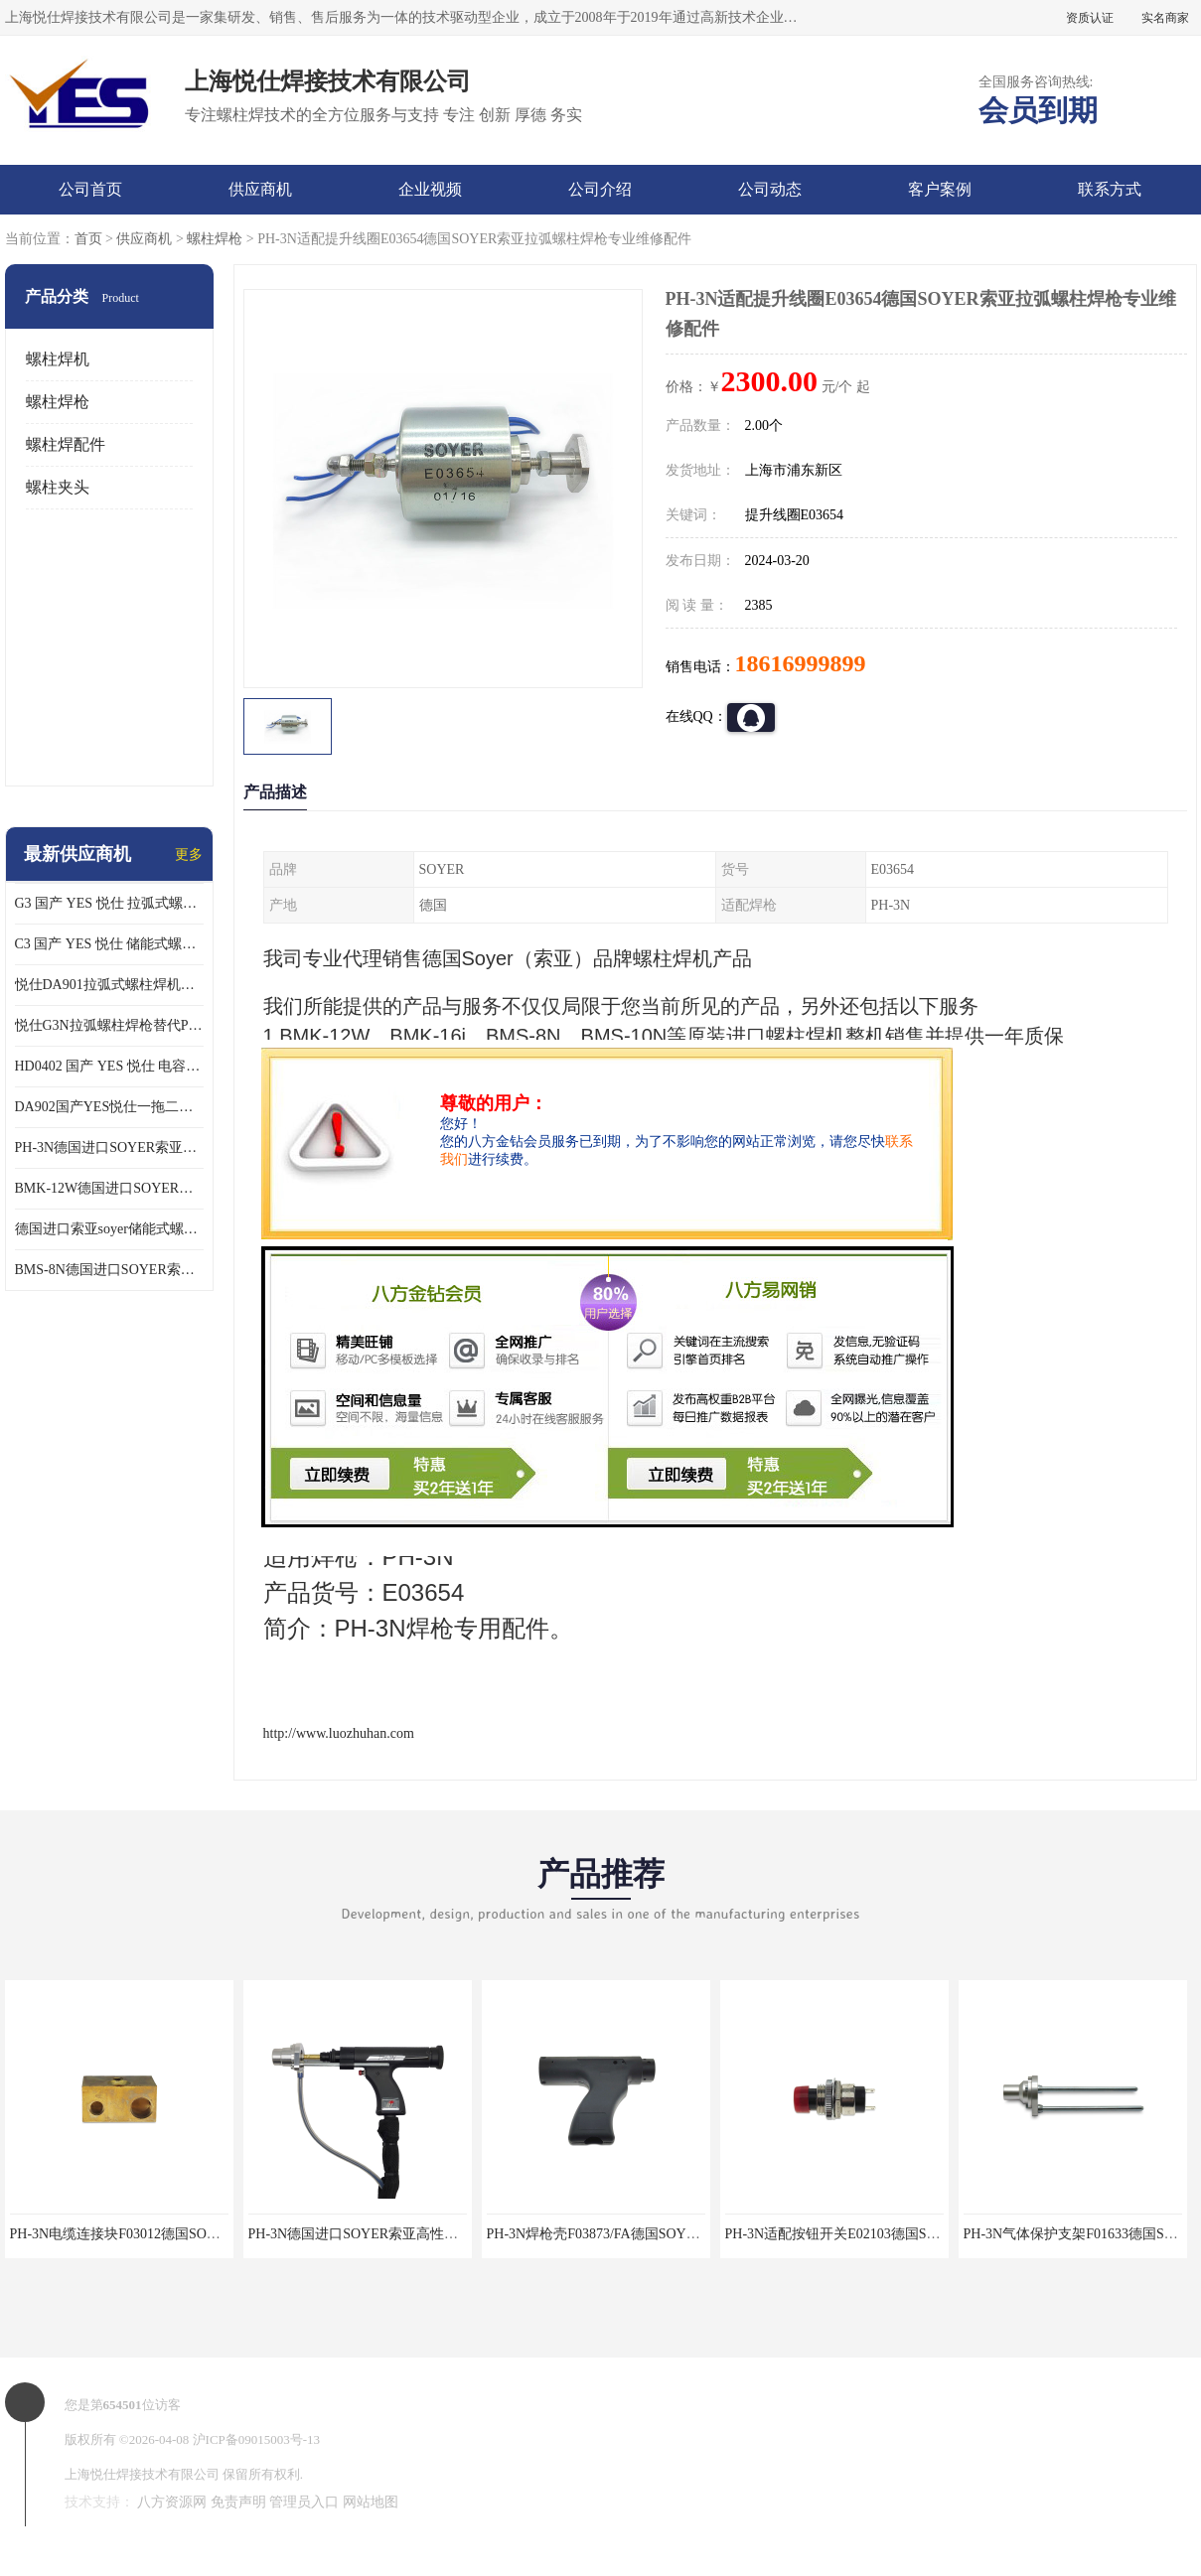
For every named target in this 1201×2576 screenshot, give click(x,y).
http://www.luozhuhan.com (338, 1733)
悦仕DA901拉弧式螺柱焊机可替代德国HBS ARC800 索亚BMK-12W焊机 (109, 984)
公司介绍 (600, 189)
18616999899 (800, 663)
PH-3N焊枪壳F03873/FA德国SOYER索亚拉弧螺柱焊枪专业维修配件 (693, 2233)
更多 (189, 854)
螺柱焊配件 (65, 444)
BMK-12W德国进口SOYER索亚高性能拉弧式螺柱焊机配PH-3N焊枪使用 (109, 1188)
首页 (88, 238)
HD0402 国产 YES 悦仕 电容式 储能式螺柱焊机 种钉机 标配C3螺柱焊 (109, 1066)
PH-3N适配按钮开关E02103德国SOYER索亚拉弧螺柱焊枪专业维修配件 (942, 2233)
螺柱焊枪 (214, 238)
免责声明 (238, 2502)
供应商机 (260, 189)
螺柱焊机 (57, 359)
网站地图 (370, 2502)
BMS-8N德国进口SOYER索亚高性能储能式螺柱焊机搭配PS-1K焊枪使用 (109, 1269)
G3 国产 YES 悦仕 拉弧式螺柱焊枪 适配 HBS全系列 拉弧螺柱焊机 (109, 903)
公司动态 (770, 189)
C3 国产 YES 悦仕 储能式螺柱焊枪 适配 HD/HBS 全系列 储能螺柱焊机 (109, 943)
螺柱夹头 (57, 487)
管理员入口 (304, 2502)
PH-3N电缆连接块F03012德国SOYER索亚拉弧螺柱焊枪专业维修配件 (219, 2233)
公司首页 (90, 189)
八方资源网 (172, 2502)
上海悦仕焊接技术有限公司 (142, 2474)
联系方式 (1109, 189)
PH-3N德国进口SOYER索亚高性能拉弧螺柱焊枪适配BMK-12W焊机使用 (109, 1147)
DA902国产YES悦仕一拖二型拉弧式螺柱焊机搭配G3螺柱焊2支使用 (109, 1106)
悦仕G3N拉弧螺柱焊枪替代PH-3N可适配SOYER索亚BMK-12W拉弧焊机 (109, 1025)
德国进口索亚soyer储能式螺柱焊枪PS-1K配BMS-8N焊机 (109, 1228)
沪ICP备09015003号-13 (257, 2439)
